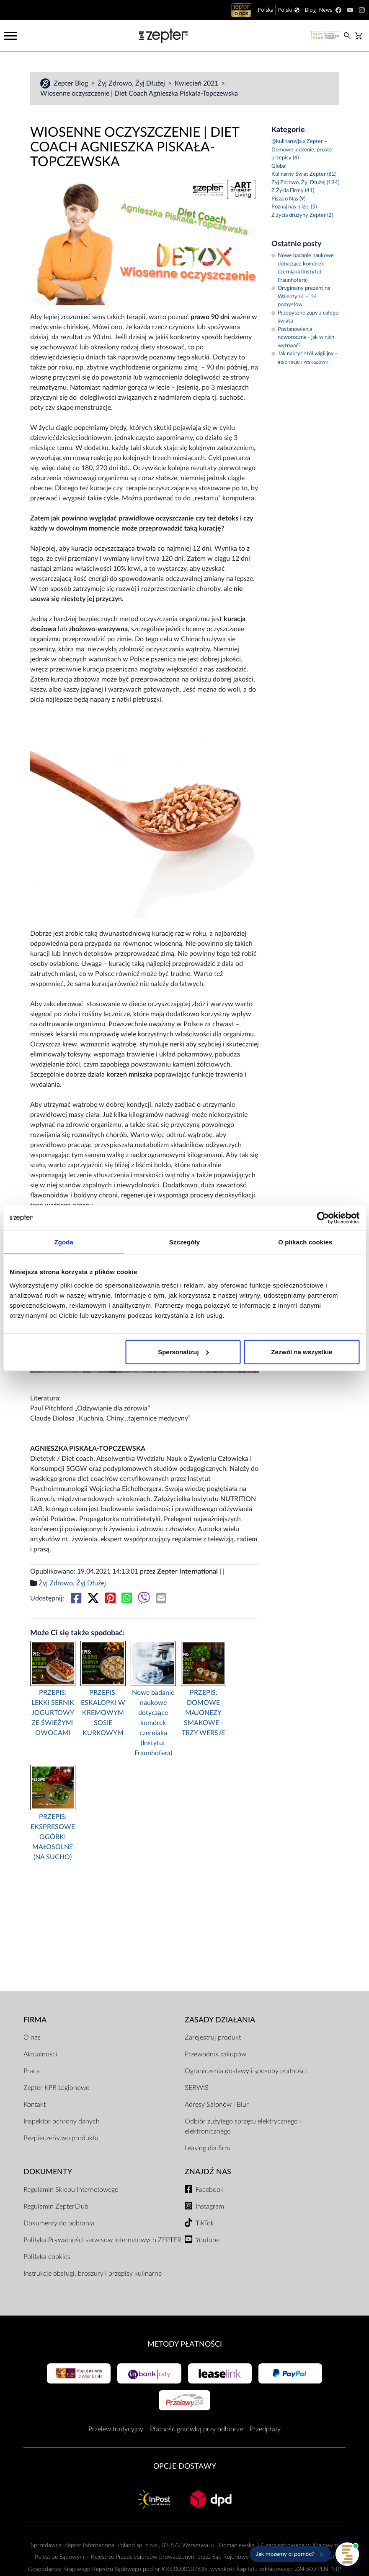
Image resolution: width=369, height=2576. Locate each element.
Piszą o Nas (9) (288, 199)
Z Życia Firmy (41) (292, 190)
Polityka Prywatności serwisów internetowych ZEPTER (102, 2240)
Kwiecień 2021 (197, 83)
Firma (34, 2020)
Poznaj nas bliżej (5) (294, 207)
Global (278, 166)
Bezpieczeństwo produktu (60, 2138)
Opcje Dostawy (184, 2466)
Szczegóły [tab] (184, 1242)
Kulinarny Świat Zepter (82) (303, 174)
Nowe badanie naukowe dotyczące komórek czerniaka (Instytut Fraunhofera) (153, 1722)
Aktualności (40, 2054)
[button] (290, 2554)
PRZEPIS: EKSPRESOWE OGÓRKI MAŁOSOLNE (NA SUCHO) (53, 1837)
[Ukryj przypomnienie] (321, 2554)
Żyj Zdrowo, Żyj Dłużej (132, 83)
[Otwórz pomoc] (347, 2554)
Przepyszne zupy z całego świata (304, 317)
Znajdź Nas (208, 2171)
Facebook (210, 2189)
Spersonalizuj (183, 1351)
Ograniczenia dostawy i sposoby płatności (246, 2071)
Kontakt (34, 2104)
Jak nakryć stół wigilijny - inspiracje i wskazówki (304, 358)
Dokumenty (47, 2171)
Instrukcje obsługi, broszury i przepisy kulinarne (92, 2273)
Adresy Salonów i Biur (217, 2104)
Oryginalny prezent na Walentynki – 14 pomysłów (300, 296)
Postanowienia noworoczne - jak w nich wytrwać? (302, 338)
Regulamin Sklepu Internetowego (71, 2189)
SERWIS (197, 2087)
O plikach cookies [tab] (305, 1242)
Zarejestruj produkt (213, 2037)
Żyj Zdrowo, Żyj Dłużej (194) (305, 182)
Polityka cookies (46, 2256)
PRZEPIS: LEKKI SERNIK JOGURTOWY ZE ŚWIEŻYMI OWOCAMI (52, 1712)
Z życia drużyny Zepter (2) (302, 215)
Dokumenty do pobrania (58, 2223)
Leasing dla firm (207, 2148)
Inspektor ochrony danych (61, 2121)
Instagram (210, 2206)
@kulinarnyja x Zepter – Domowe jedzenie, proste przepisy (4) (301, 150)
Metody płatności (184, 2344)
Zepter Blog (72, 83)
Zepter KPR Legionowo (56, 2087)
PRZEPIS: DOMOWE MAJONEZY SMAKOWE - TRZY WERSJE (203, 1712)
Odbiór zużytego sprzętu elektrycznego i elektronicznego (243, 2126)
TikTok (205, 2223)
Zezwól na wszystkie (301, 1351)
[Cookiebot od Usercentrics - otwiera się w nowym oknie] (322, 1218)
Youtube (207, 2240)
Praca (31, 2071)
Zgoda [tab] (63, 1242)
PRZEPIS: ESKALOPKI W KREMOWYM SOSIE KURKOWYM (103, 1712)
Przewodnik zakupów (215, 2054)
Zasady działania (220, 2020)
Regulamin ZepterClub (55, 2206)
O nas (32, 2037)
